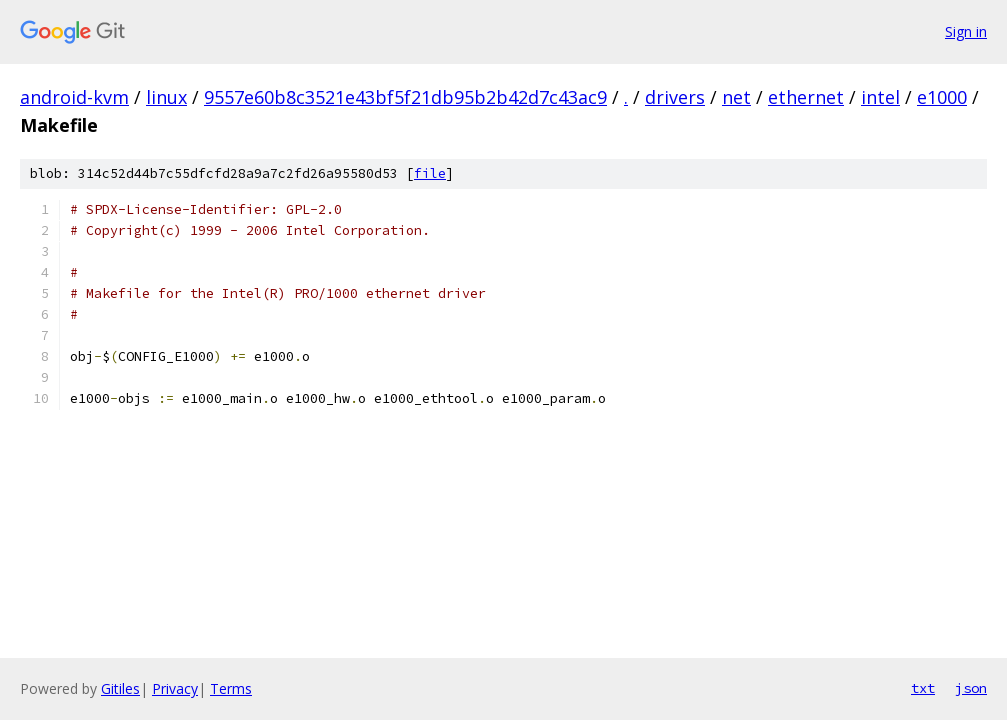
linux (166, 97)
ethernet (806, 97)
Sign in (966, 31)
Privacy (175, 688)
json (971, 688)
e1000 (942, 97)
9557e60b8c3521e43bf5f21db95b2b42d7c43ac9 (405, 97)
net (736, 97)
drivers (675, 97)
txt (923, 688)
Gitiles (120, 688)
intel (880, 97)
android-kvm (74, 97)
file (430, 173)
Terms (231, 688)
